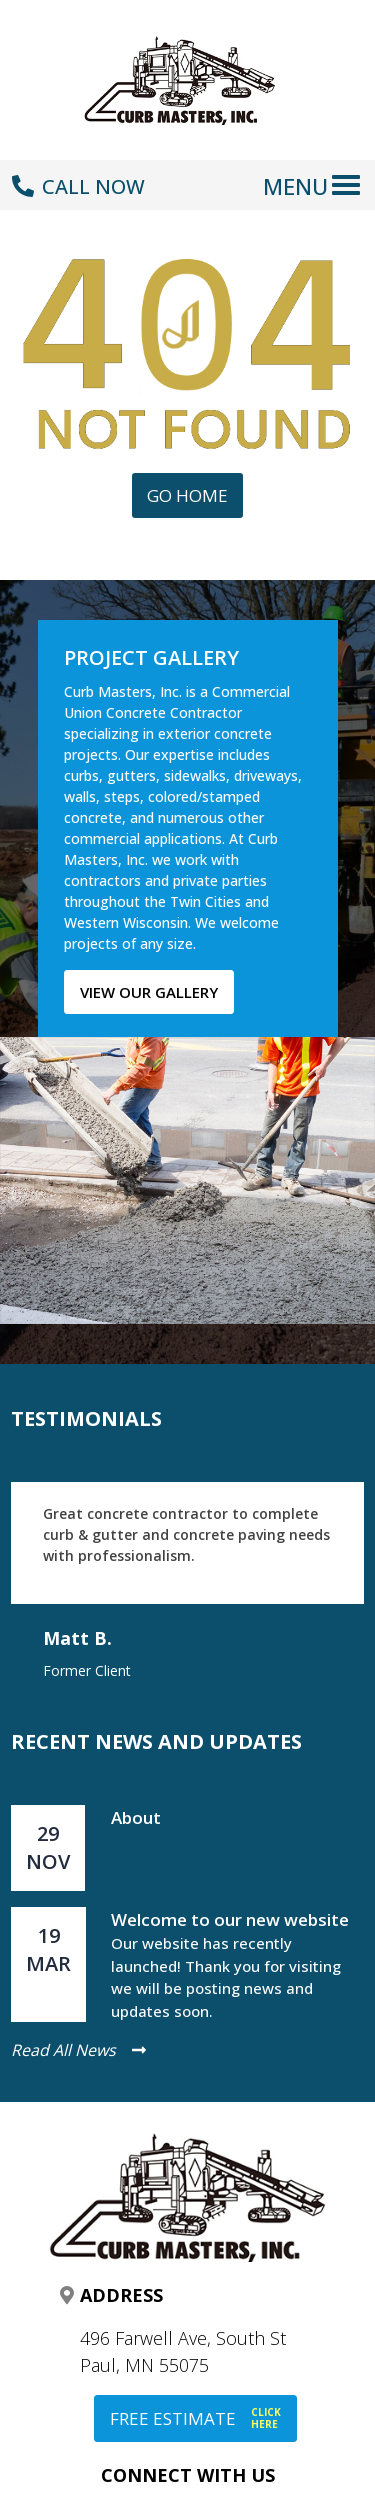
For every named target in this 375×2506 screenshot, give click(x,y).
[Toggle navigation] (315, 175)
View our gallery (149, 992)
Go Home (187, 495)
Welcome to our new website (230, 1919)
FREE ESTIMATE (195, 2418)
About (136, 1817)
